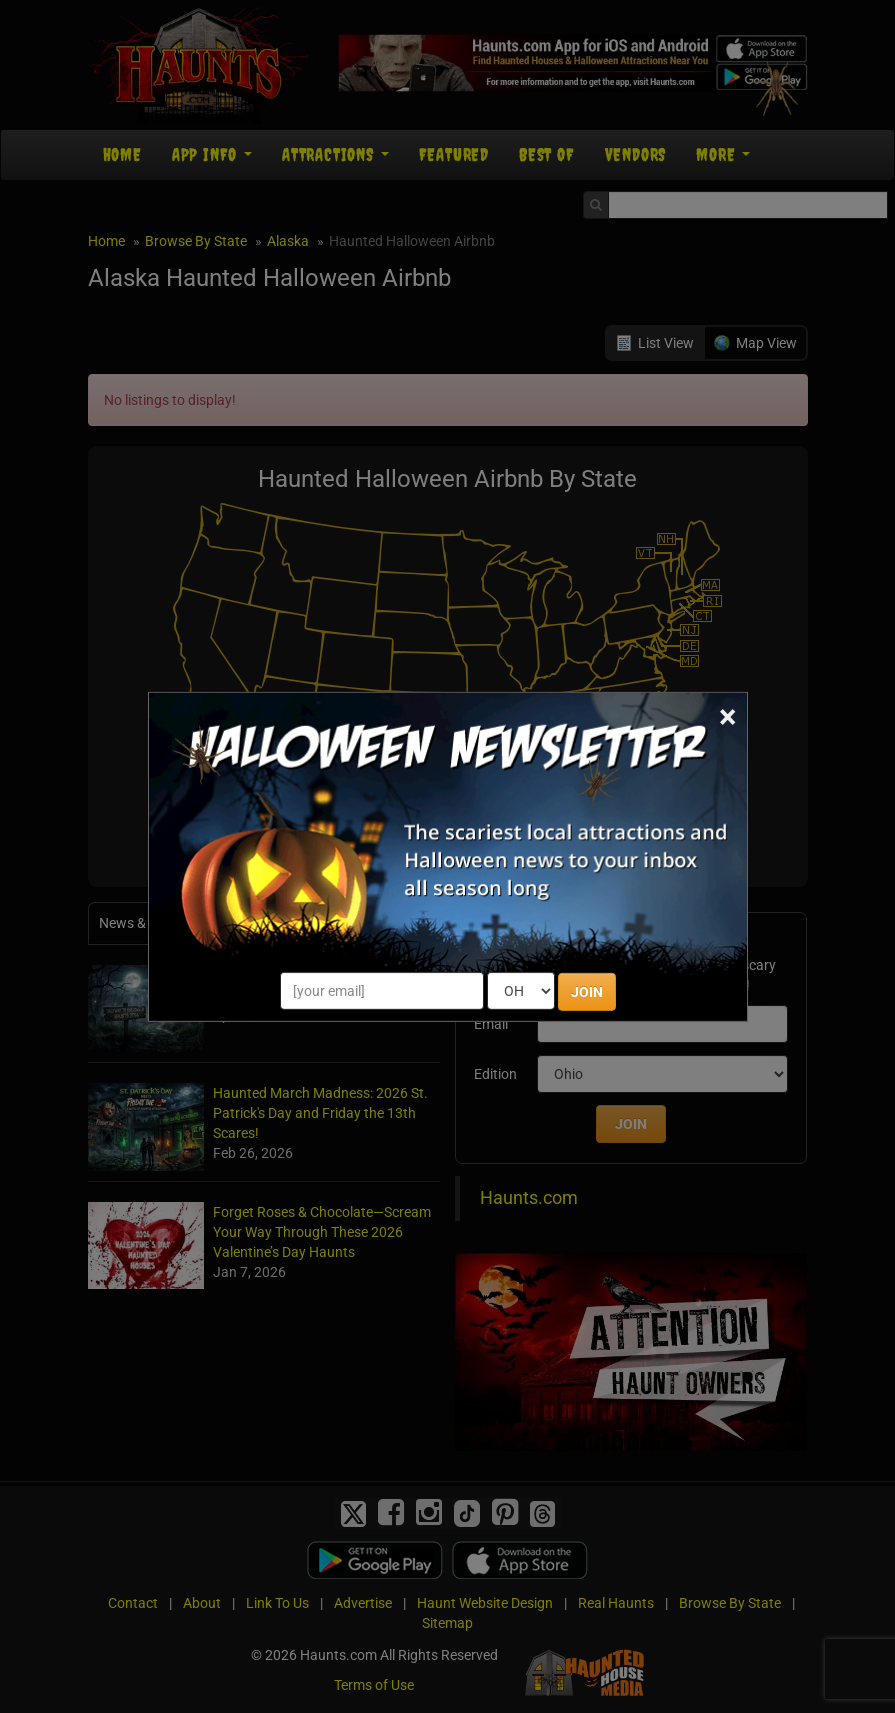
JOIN (587, 992)
